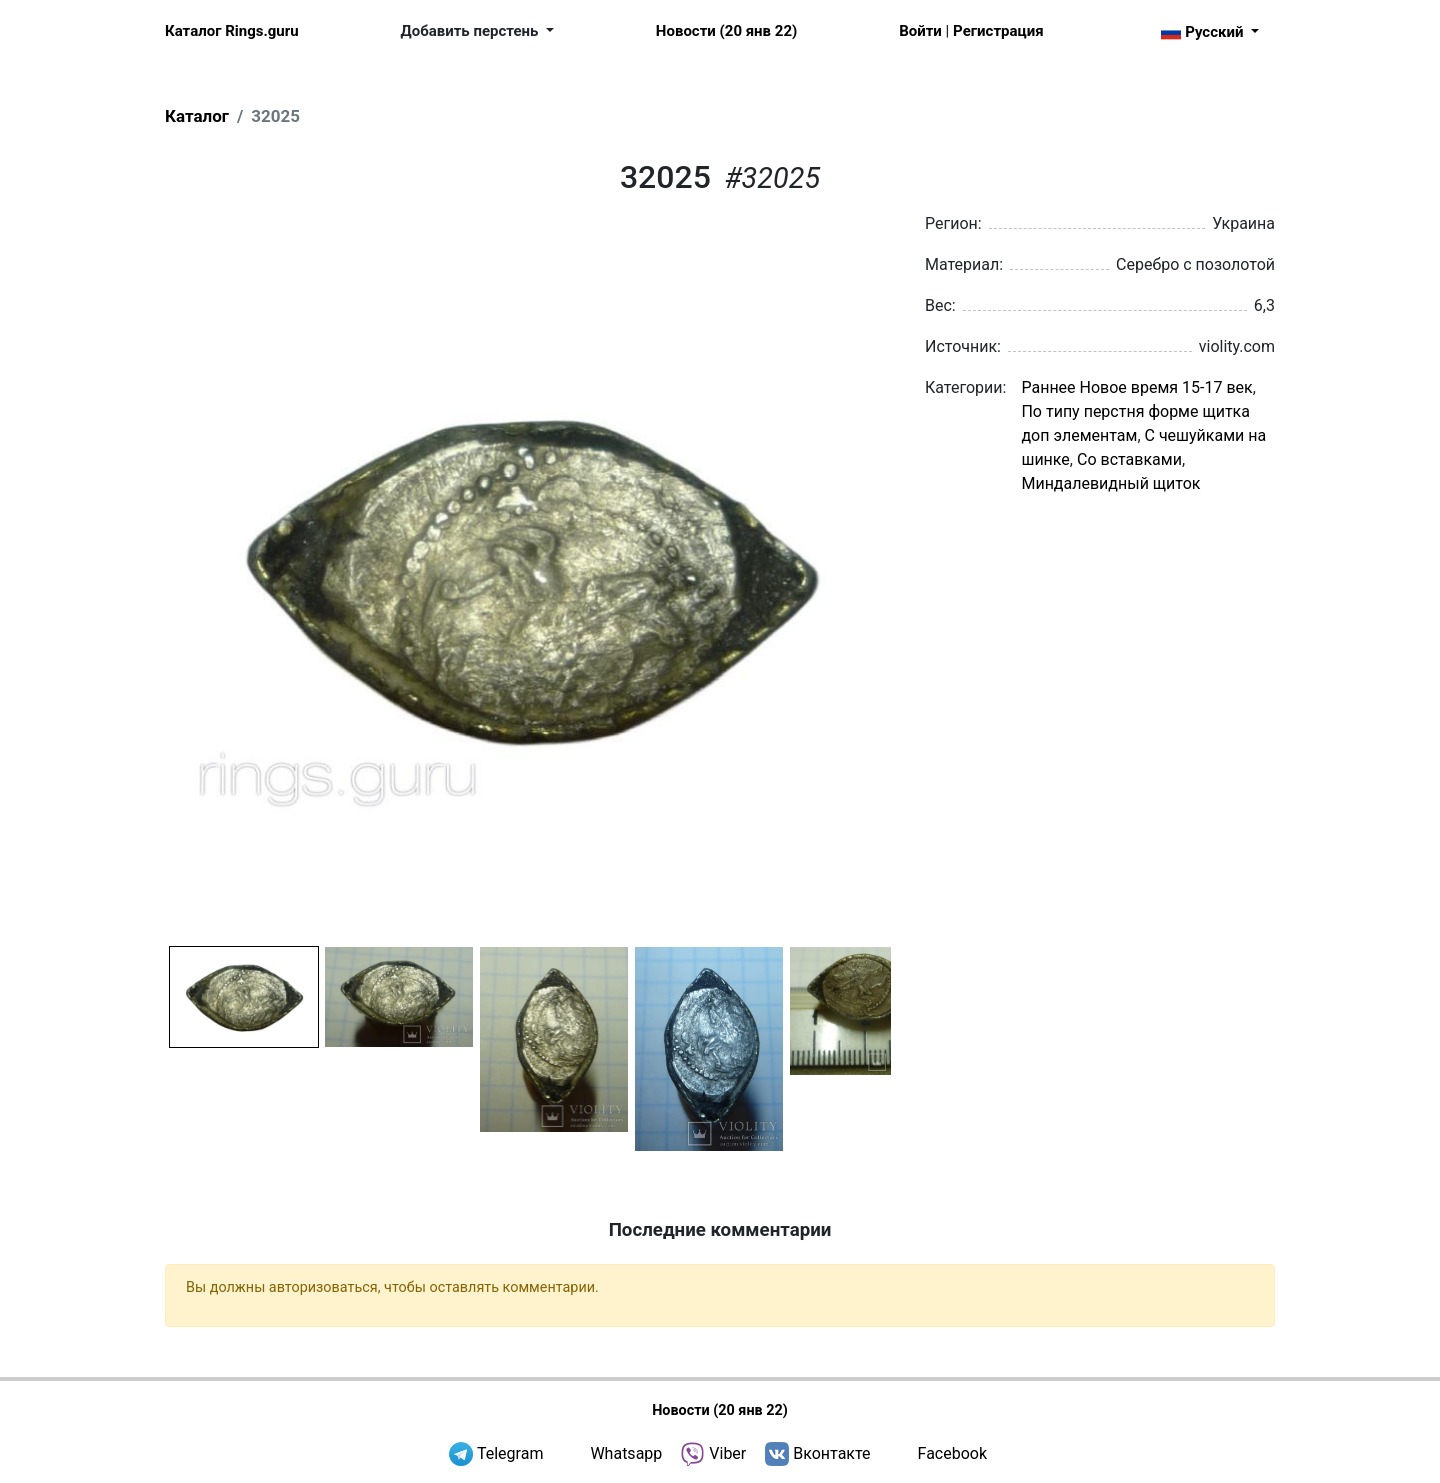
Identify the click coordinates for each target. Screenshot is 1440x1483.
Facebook (952, 1453)
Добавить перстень (472, 31)
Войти (920, 31)
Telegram (510, 1453)
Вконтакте (831, 1453)
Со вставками (1129, 459)
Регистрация (998, 31)
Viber (727, 1453)
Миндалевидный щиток (1110, 483)
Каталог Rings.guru (232, 31)
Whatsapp (626, 1453)
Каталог (197, 116)
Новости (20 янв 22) (726, 31)
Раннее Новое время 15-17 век (1136, 387)
